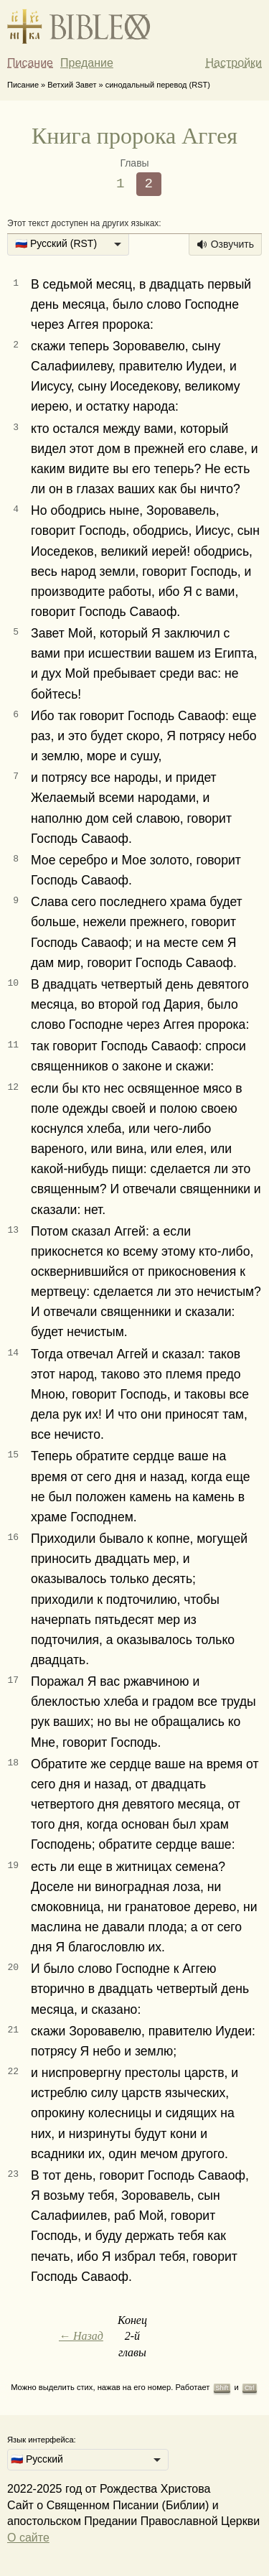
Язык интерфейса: (41, 2439)
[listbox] (68, 245)
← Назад (81, 2336)
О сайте (28, 2537)
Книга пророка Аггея (134, 136)
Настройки (234, 63)
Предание (86, 63)
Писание (30, 63)
